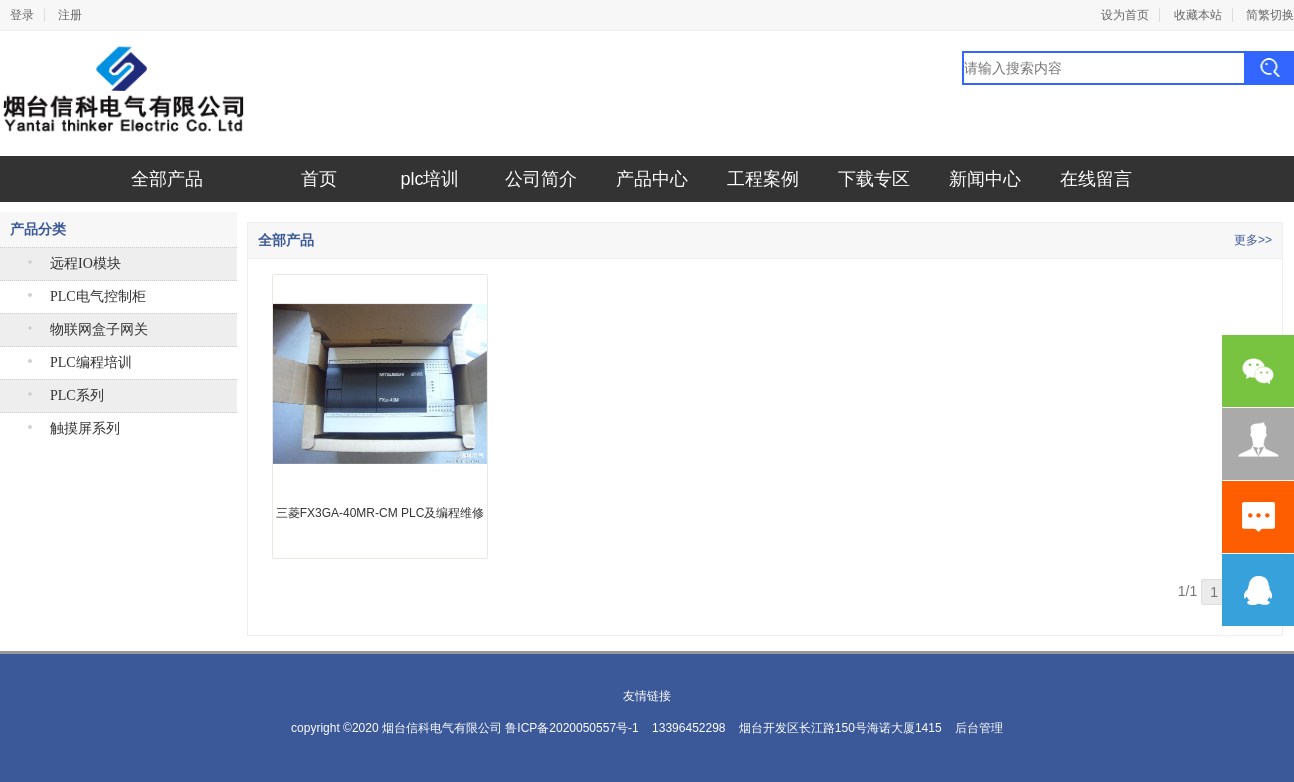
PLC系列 (77, 395)
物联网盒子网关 (99, 329)
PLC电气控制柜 (98, 296)
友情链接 (647, 696)
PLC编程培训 (91, 362)
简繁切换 (1270, 15)
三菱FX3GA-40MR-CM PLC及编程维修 (380, 513)
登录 (22, 15)
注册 (70, 15)
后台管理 (979, 728)
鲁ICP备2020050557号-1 (571, 728)
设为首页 (1125, 15)
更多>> (1253, 240)
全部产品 (167, 179)
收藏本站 (1198, 15)
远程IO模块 (85, 263)
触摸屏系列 (85, 428)
